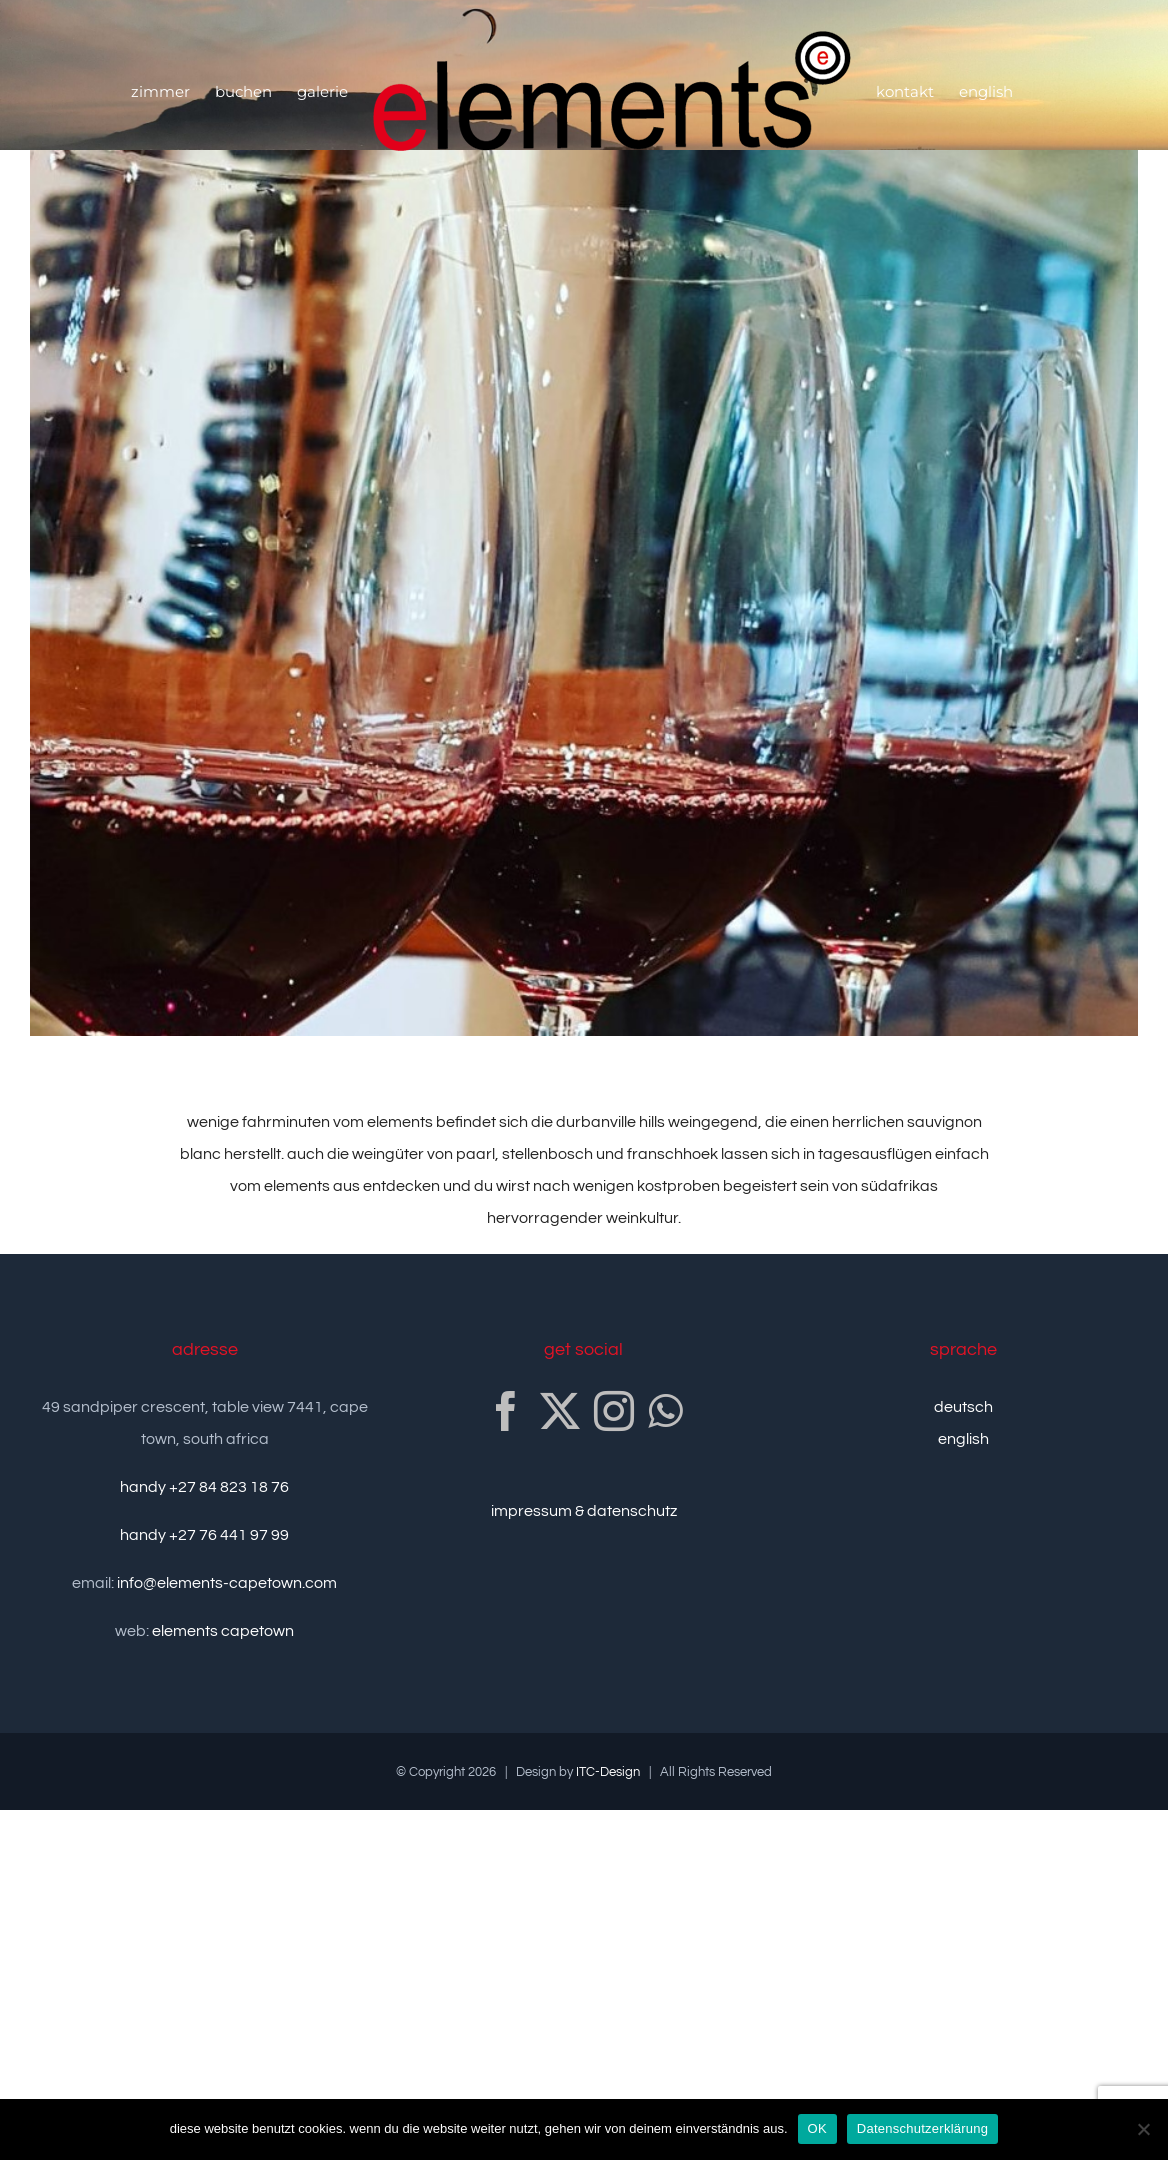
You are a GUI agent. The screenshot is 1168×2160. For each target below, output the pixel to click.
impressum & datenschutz (584, 1511)
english (963, 1439)
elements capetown (223, 1631)
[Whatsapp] (665, 1411)
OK (817, 2128)
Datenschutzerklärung (922, 2128)
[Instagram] (614, 1411)
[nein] (1143, 2129)
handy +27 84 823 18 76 (204, 1487)
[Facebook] (506, 1411)
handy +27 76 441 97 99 (204, 1535)
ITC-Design (608, 1772)
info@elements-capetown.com (227, 1583)
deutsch (963, 1407)
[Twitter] (560, 1411)
